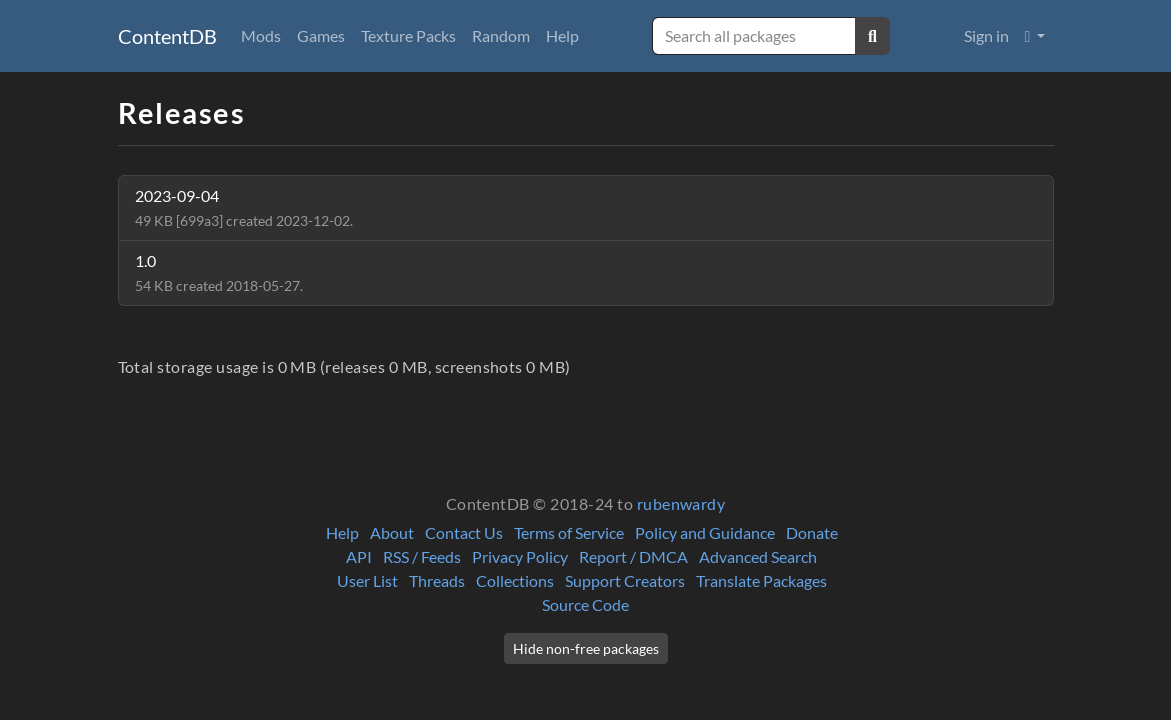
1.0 (219, 272)
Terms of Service (569, 532)
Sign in (986, 35)
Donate (812, 532)
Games (321, 35)
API (359, 556)
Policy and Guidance (705, 532)
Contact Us (464, 532)
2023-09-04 (244, 207)
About (392, 532)
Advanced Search (758, 556)
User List (367, 580)
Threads (437, 580)
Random (501, 35)
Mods (261, 35)
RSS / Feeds (422, 556)
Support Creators (625, 580)
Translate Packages (761, 580)
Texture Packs (408, 35)
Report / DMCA (633, 556)
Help (562, 35)
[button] (1035, 36)
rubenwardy (681, 503)
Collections (515, 580)
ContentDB (167, 36)
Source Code (585, 604)
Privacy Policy (520, 556)
